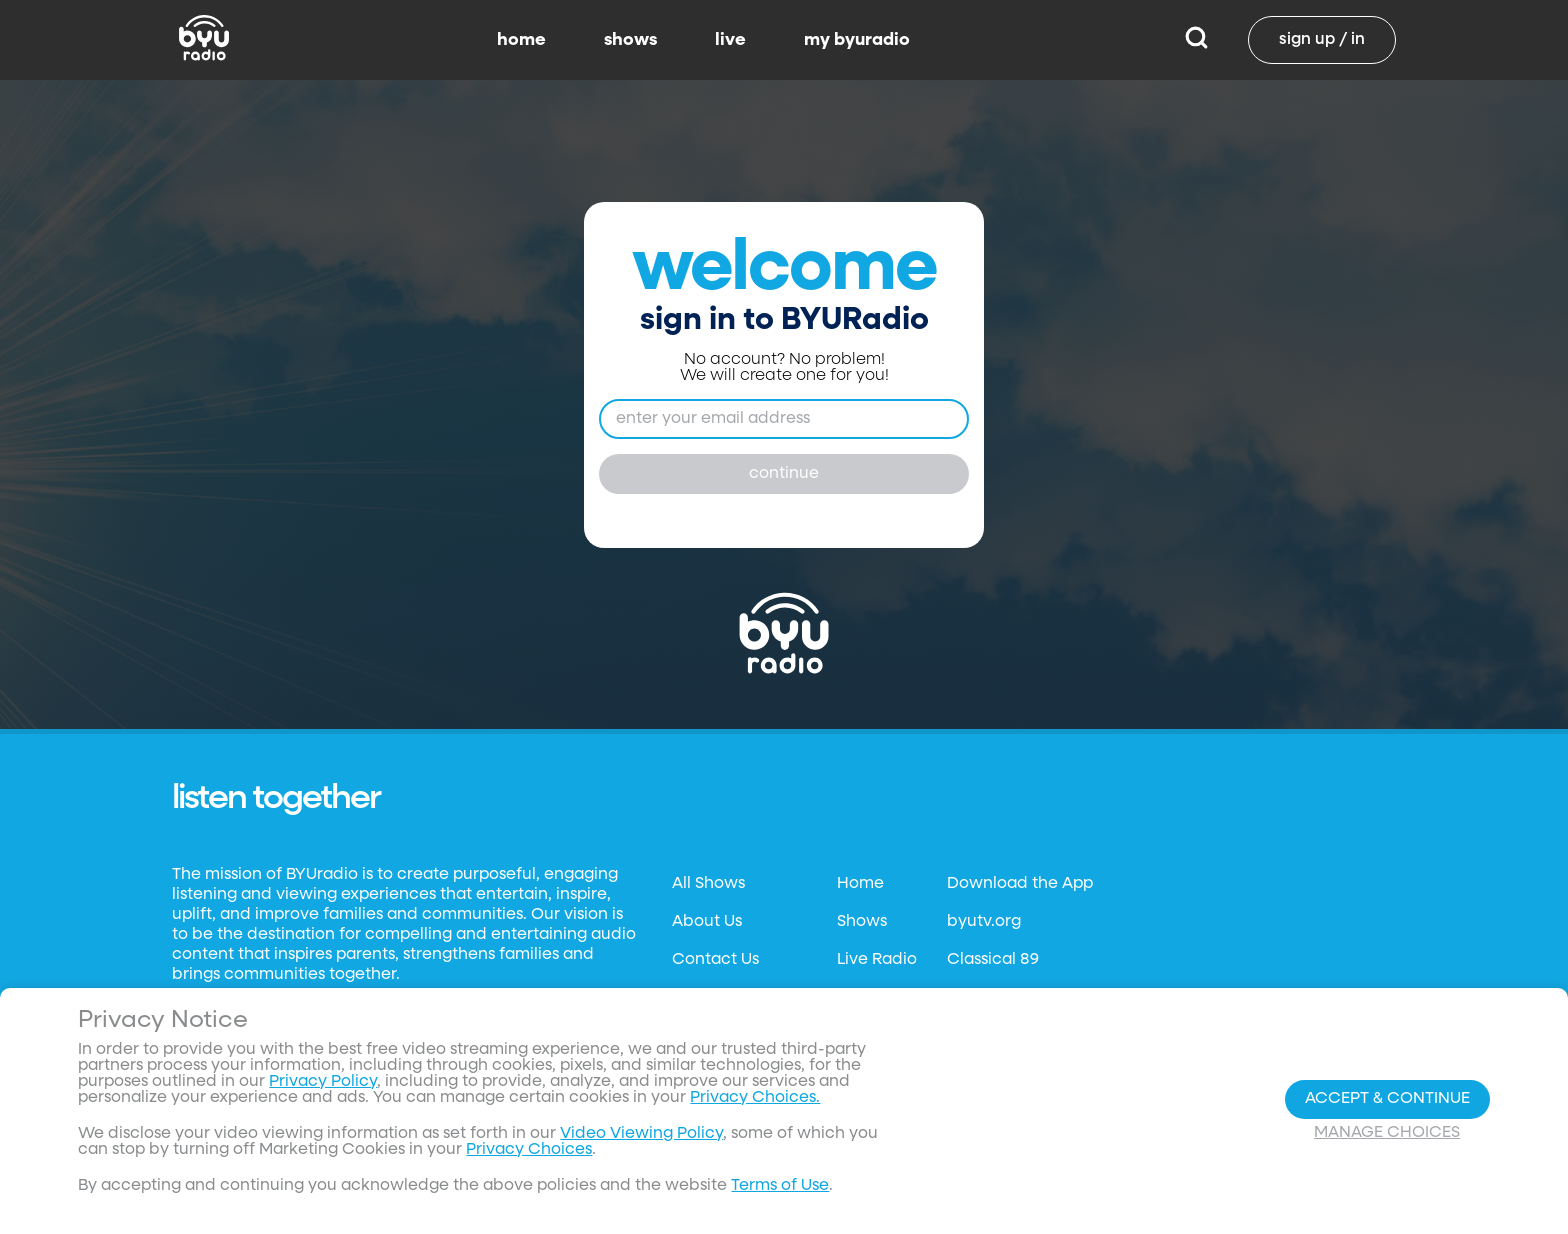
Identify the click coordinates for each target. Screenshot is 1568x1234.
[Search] (1196, 40)
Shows (862, 922)
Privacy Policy (323, 1082)
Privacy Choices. (755, 1098)
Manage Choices (1387, 1133)
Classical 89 (993, 960)
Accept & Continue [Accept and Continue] (1387, 1099)
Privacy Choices (529, 1150)
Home (860, 884)
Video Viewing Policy (641, 1134)
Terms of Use (780, 1186)
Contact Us (715, 960)
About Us (707, 922)
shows (630, 40)
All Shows (708, 884)
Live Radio (877, 960)
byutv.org (984, 922)
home (521, 40)
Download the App (1020, 884)
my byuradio (857, 40)
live (730, 40)
